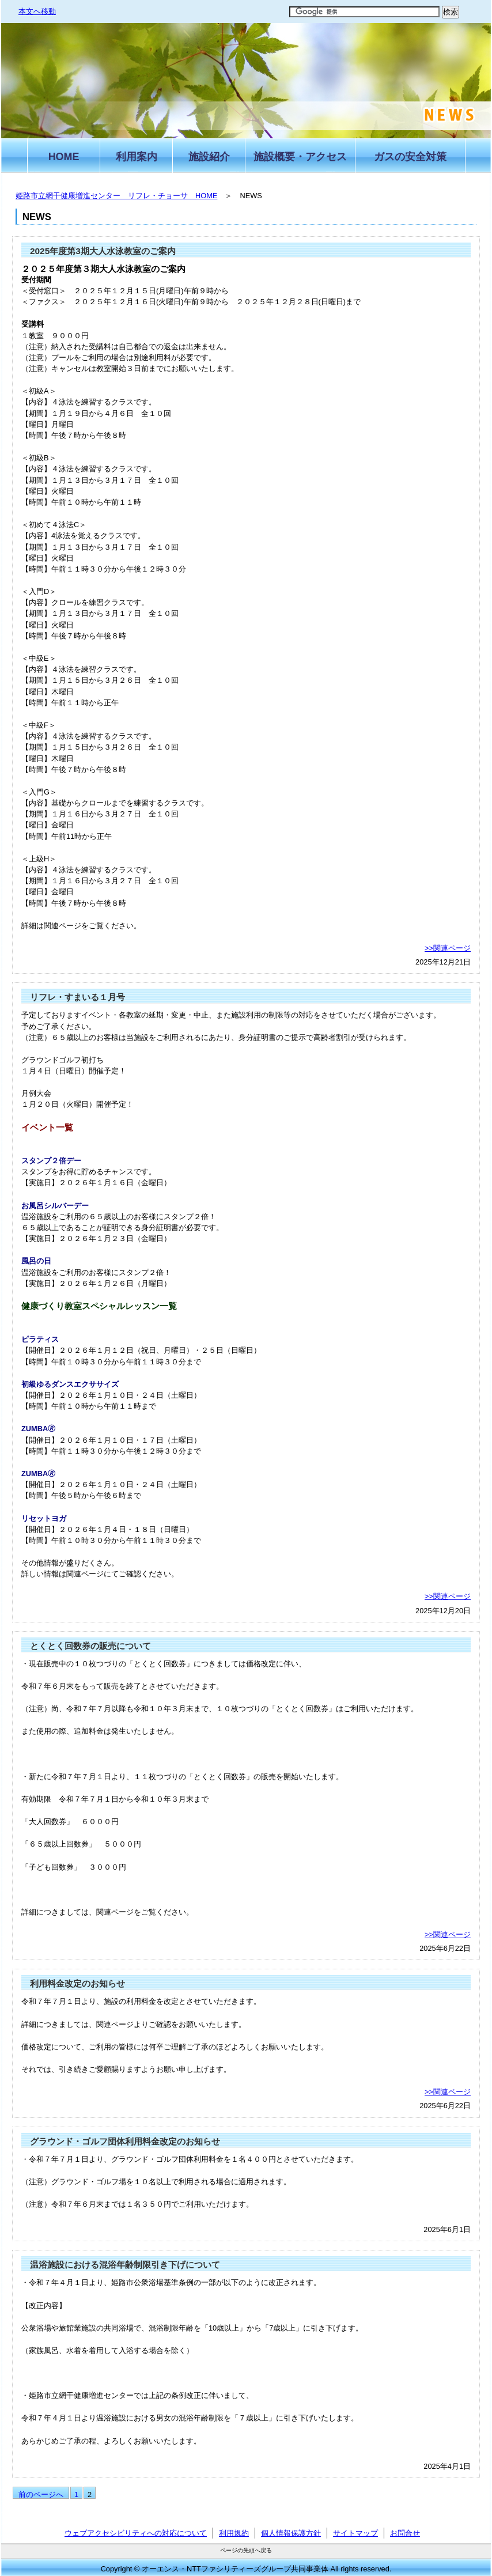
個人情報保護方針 (291, 2533)
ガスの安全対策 (410, 156)
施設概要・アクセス (300, 156)
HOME (64, 156)
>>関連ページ (448, 948)
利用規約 (234, 2533)
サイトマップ (355, 2533)
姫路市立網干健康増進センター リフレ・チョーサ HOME (116, 195)
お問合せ (405, 2533)
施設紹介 (209, 156)
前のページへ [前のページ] (40, 2494)
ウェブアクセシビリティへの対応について (136, 2533)
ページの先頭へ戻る (246, 2550)
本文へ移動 (37, 11)
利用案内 (136, 156)
